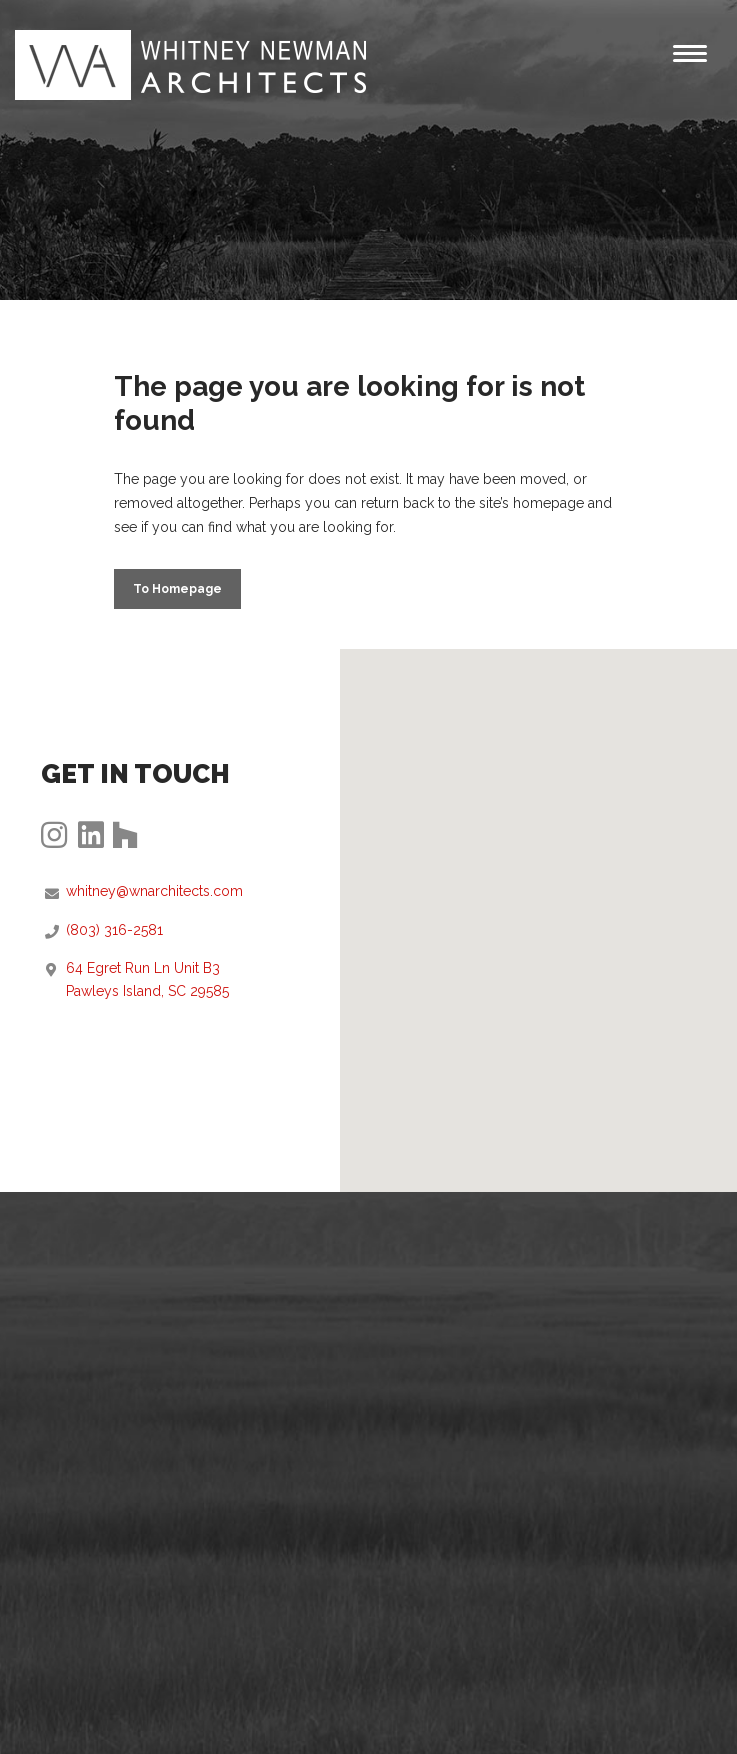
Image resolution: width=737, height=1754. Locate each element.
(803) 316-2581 (114, 930)
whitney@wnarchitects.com (154, 891)
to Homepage (177, 589)
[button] (539, 902)
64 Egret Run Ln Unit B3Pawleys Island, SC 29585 (147, 979)
